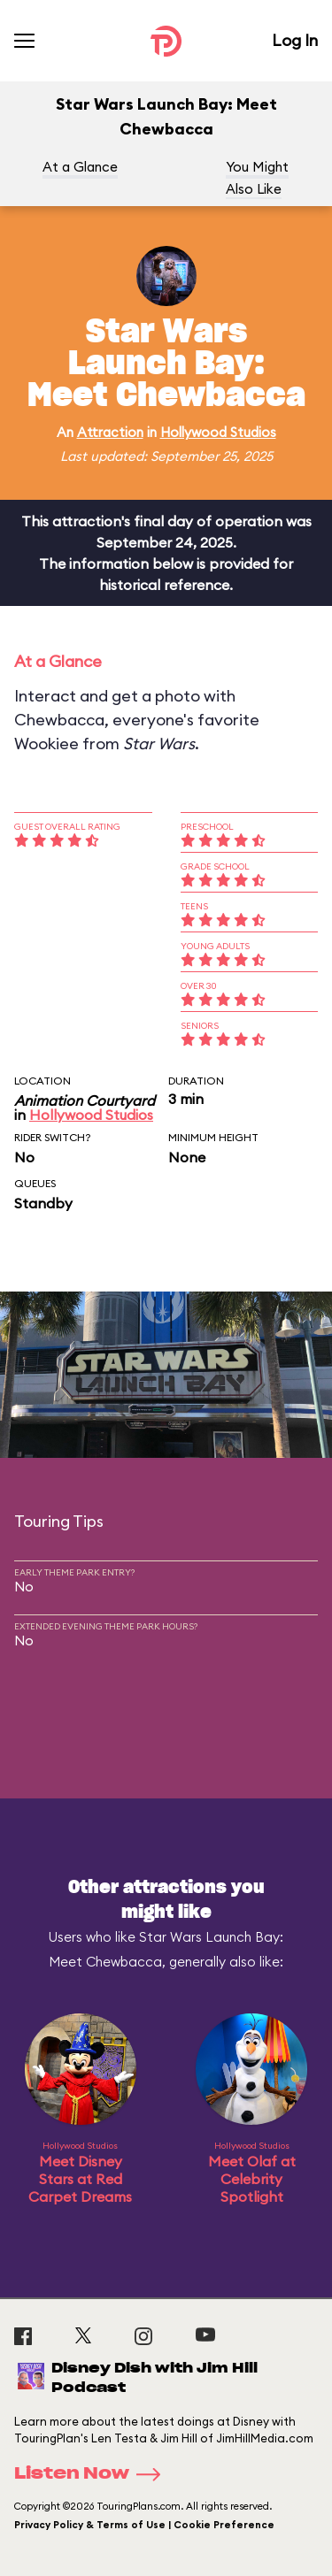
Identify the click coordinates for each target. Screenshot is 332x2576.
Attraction (110, 432)
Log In (295, 40)
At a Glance (80, 166)
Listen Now (93, 2474)
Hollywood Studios (218, 432)
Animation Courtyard (84, 1100)
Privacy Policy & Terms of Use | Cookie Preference (144, 2524)
